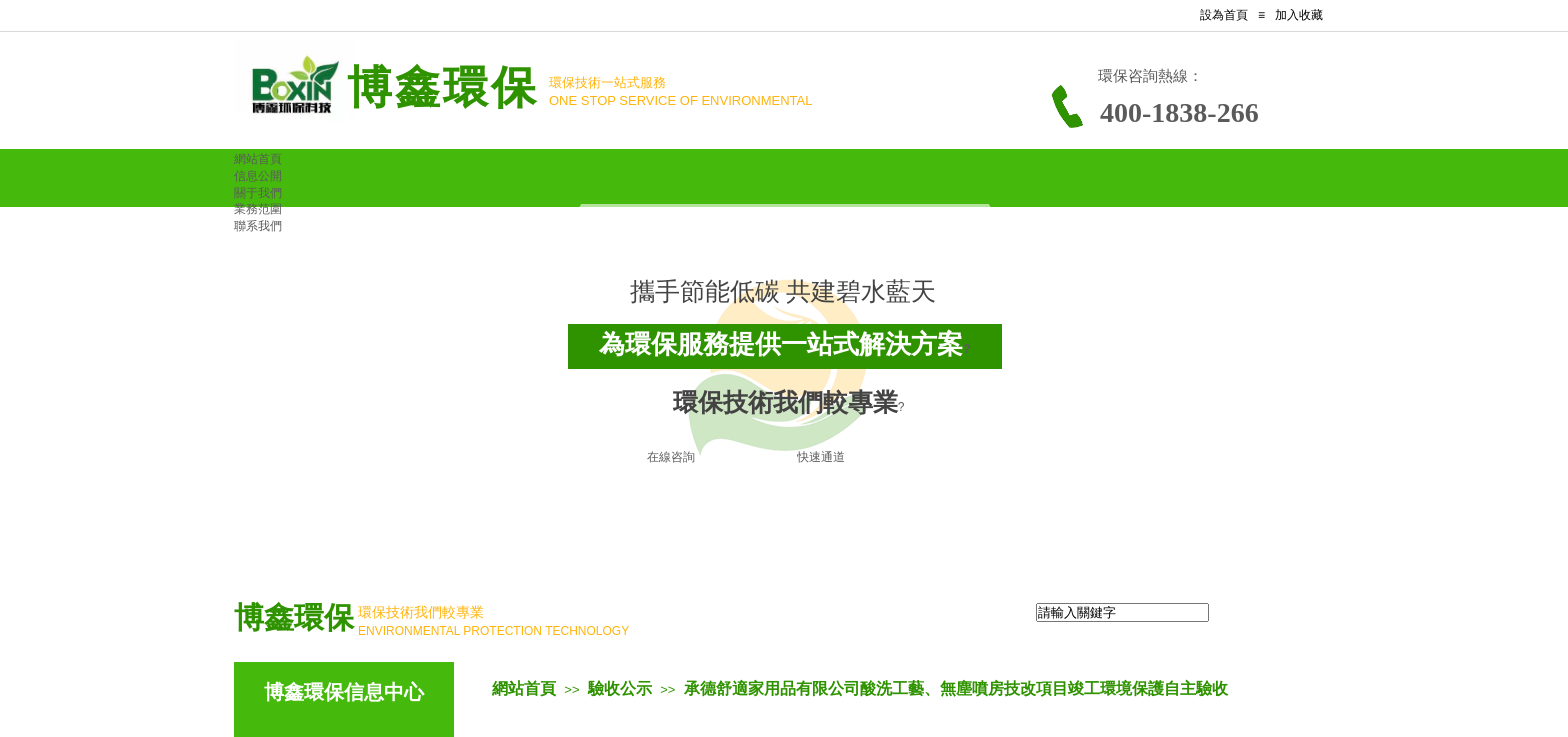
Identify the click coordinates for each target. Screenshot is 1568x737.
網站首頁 (524, 688)
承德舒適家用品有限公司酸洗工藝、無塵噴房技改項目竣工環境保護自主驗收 (956, 688)
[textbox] (1122, 612)
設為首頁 (1224, 15)
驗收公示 (620, 688)
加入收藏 (1299, 15)
